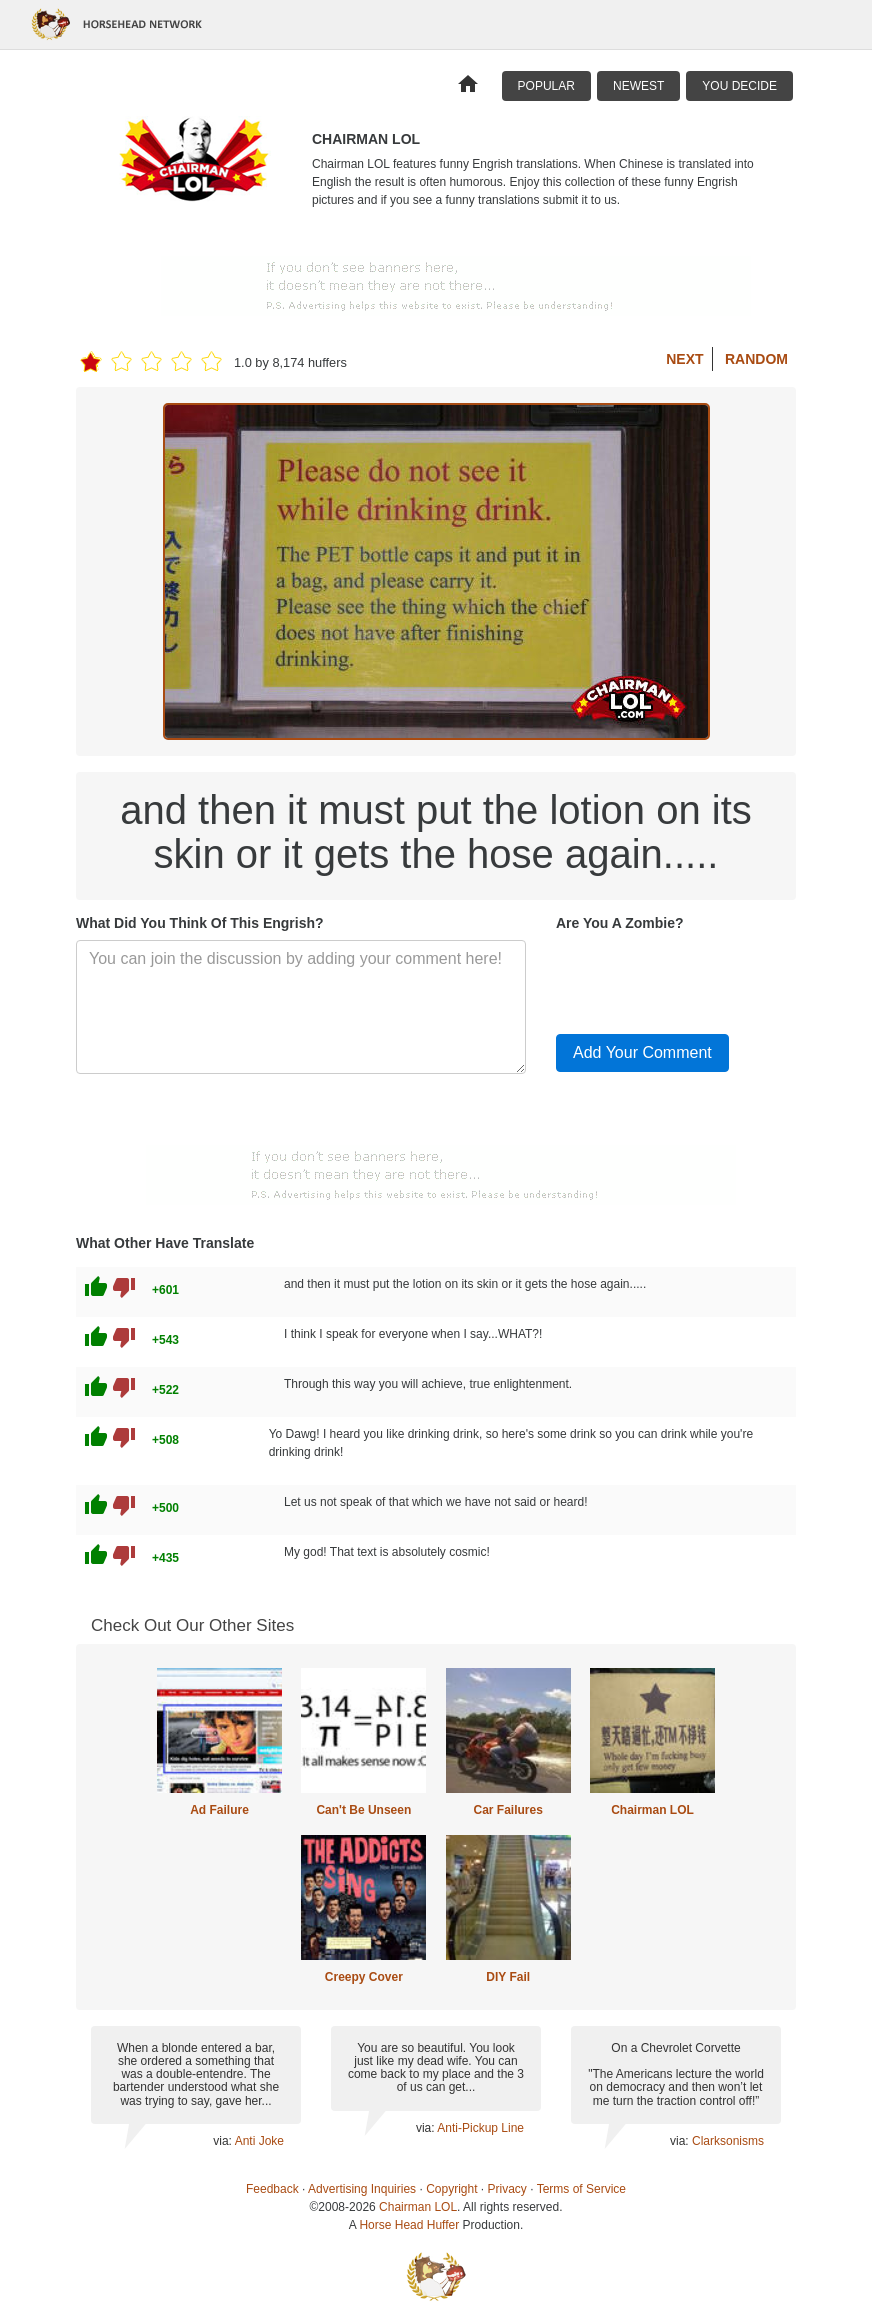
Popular (546, 86)
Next (684, 359)
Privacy (507, 2189)
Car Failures (507, 1810)
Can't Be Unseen (363, 1810)
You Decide (739, 86)
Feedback (272, 2189)
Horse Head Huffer (409, 2225)
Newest (638, 86)
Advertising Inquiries (362, 2189)
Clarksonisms (728, 2141)
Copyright (451, 2189)
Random (756, 359)
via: (223, 2141)
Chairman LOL (652, 1810)
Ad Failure (219, 1810)
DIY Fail (508, 1977)
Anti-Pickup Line (480, 2128)
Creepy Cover (364, 1977)
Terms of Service (581, 2189)
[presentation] (708, 979)
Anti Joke (259, 2141)
